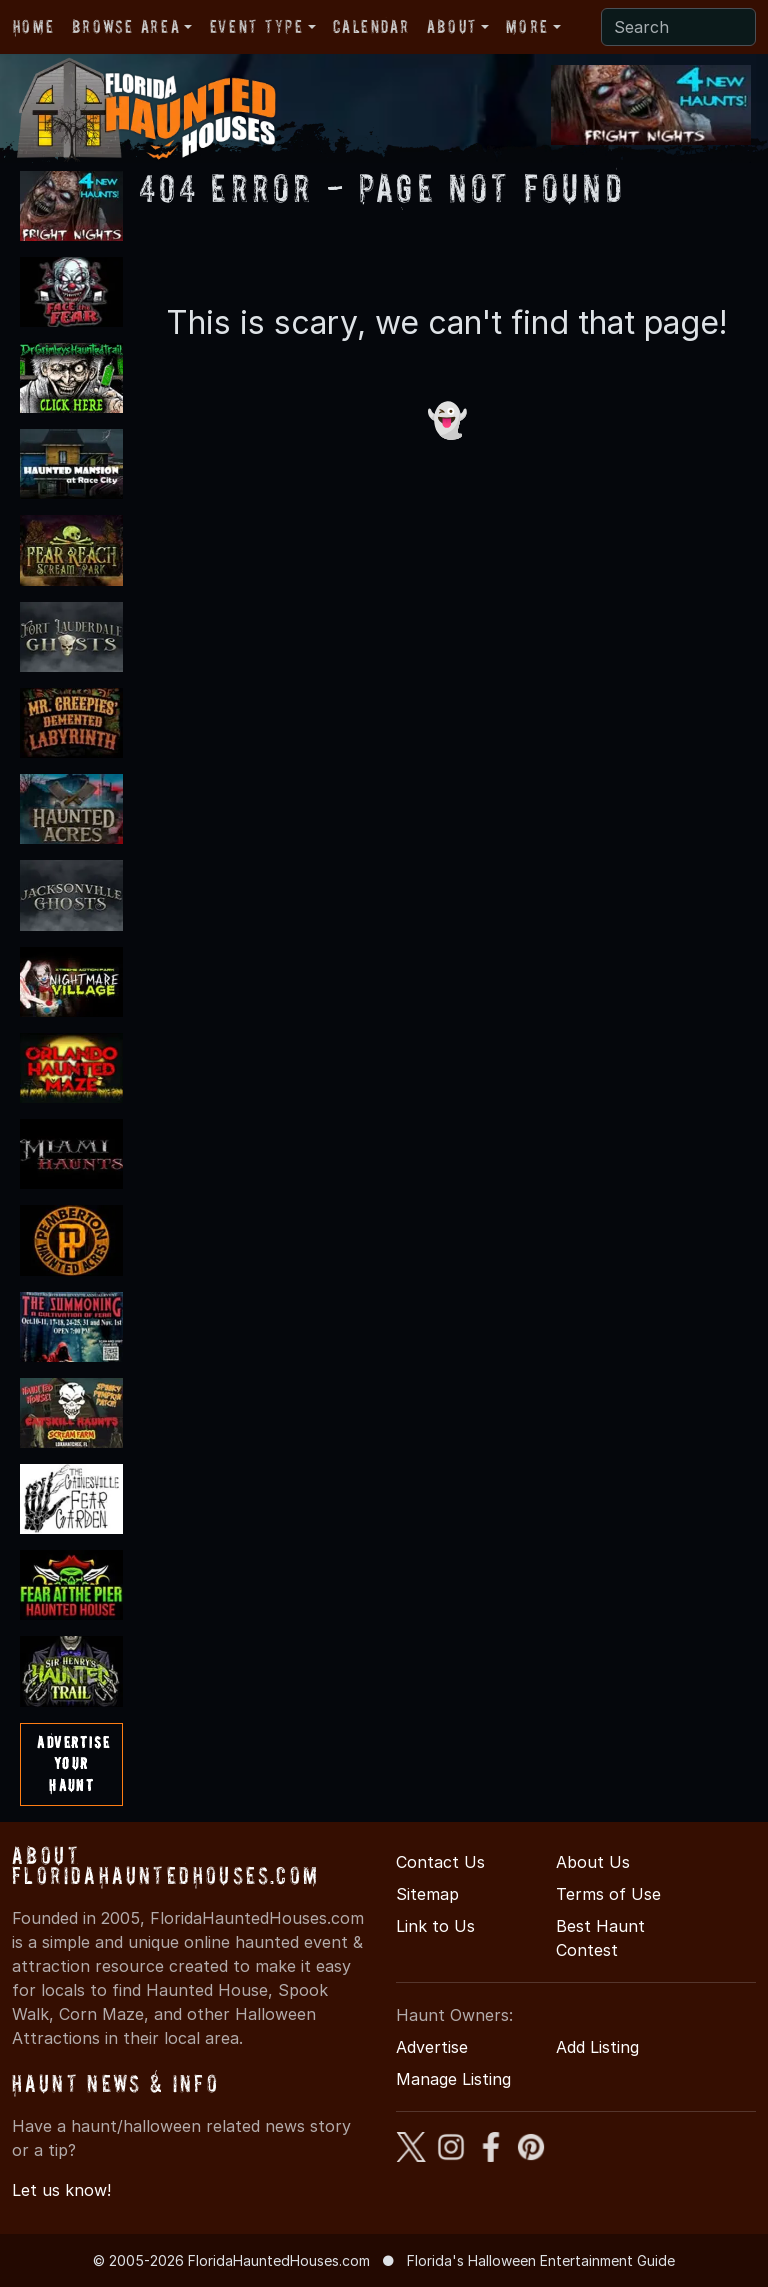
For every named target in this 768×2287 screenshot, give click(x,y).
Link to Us (435, 1926)
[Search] (678, 27)
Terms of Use (608, 1894)
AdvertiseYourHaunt (73, 1763)
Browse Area (126, 26)
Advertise (432, 2047)
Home (33, 26)
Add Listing (597, 2047)
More (527, 26)
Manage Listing (453, 2079)
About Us (593, 1862)
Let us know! (61, 2190)
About (452, 26)
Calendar (371, 26)
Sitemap (427, 1894)
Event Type (257, 26)
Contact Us (440, 1862)
